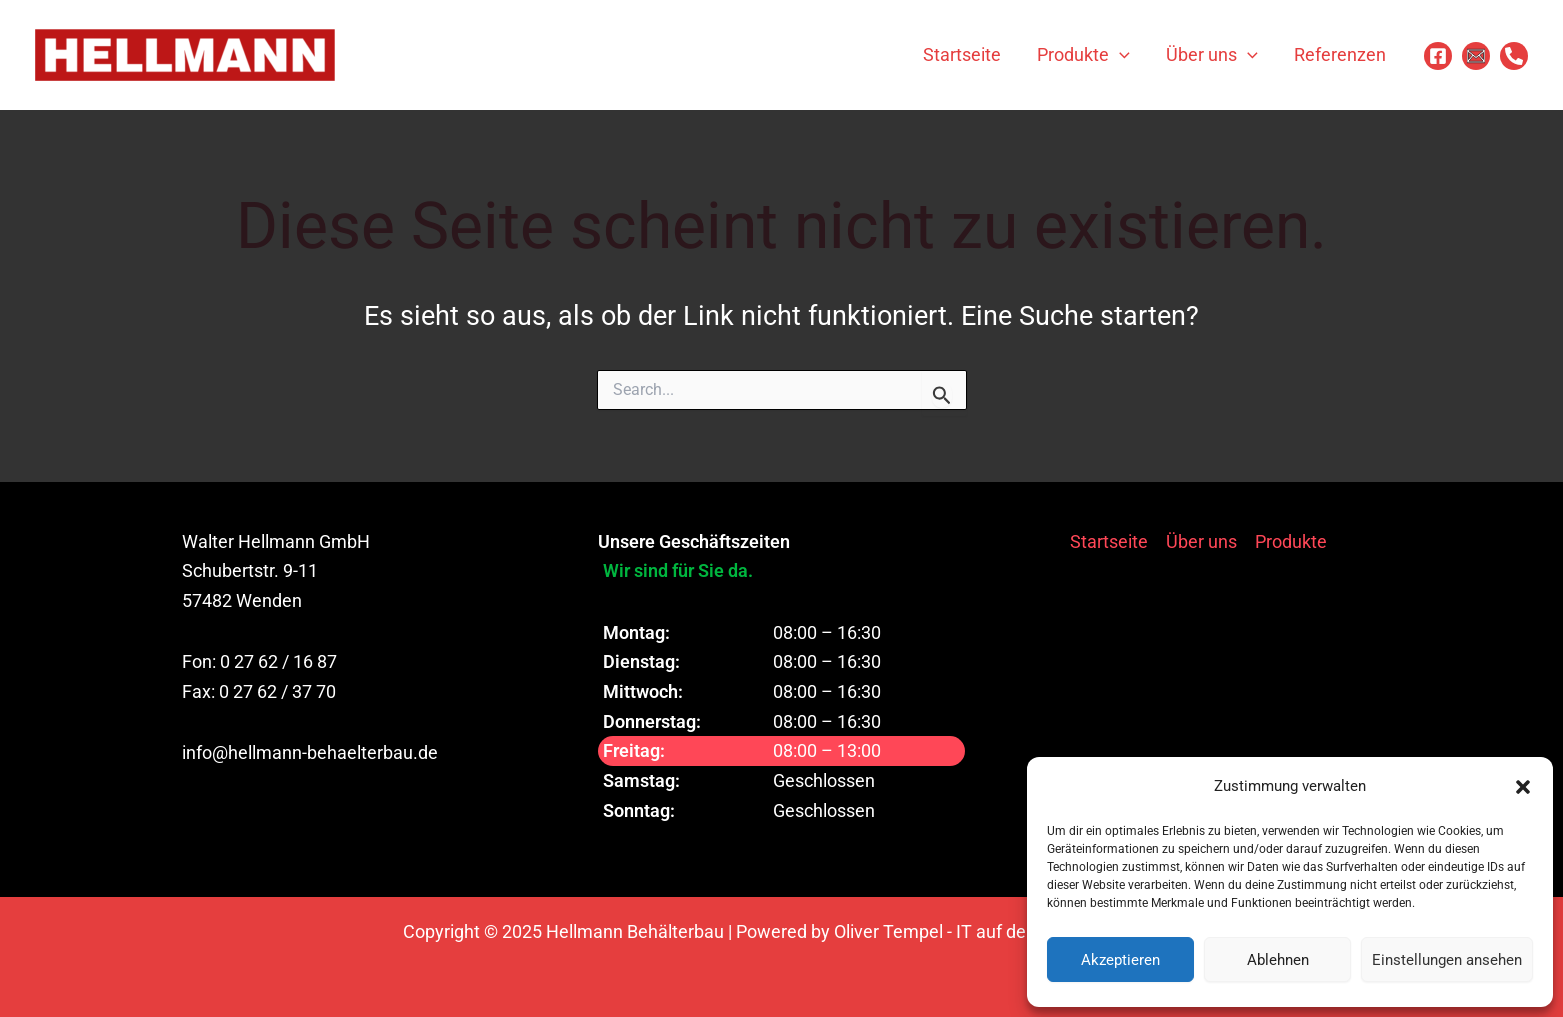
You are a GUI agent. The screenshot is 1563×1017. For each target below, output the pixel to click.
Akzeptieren (1120, 960)
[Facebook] (1438, 56)
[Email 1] (1476, 56)
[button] (1523, 787)
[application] (1119, 55)
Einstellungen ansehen (1447, 960)
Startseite (1109, 541)
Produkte (1291, 541)
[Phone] (1514, 56)
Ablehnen (1278, 960)
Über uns (1201, 541)
